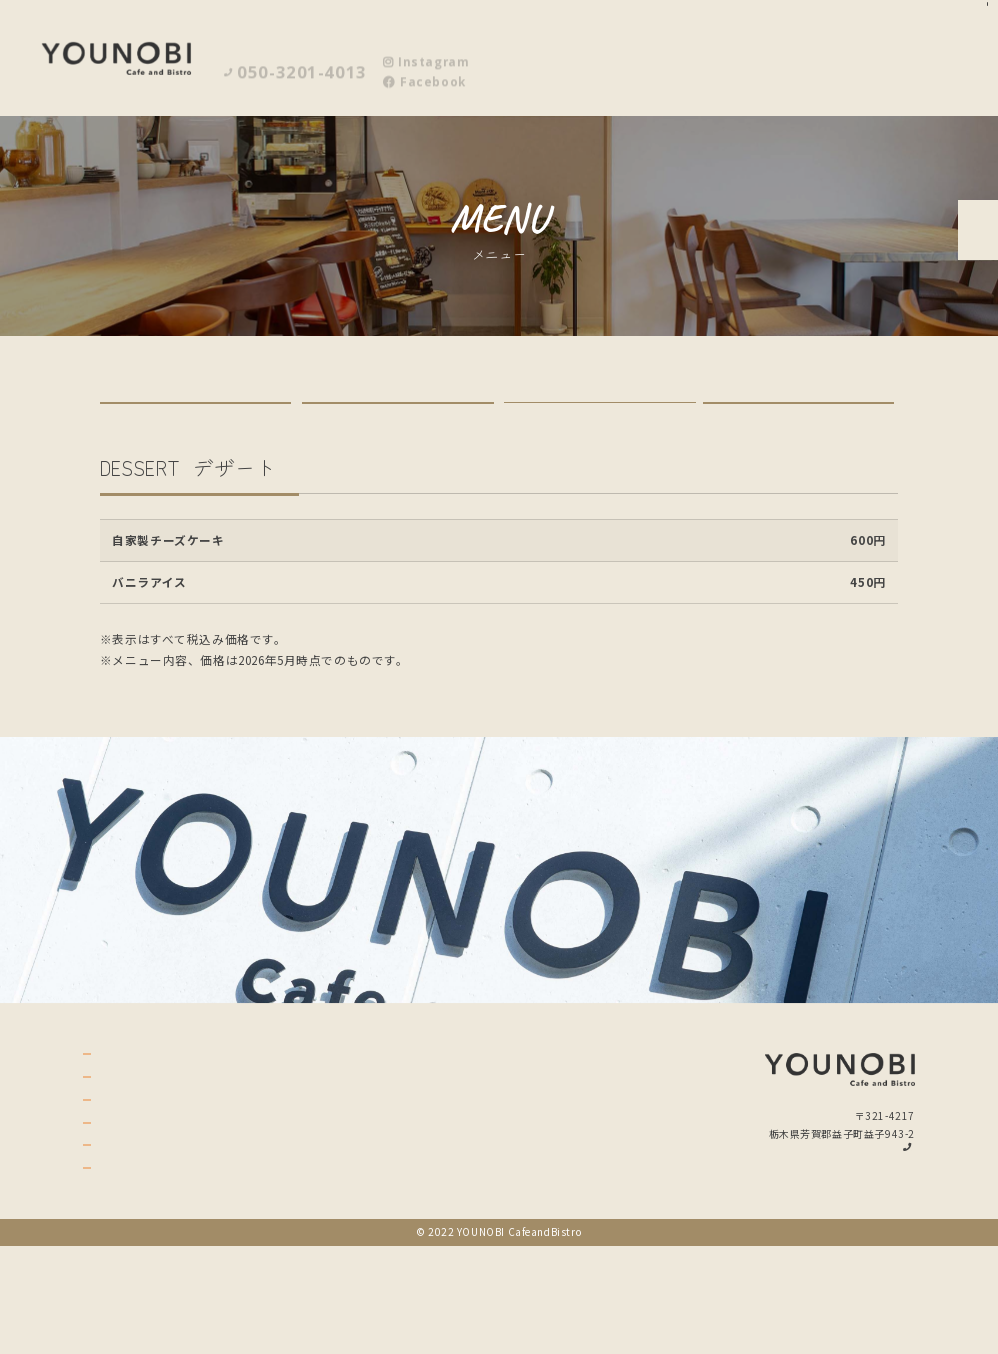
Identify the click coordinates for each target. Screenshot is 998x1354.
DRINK (798, 427)
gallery (133, 1194)
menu (123, 1162)
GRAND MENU (397, 427)
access (128, 1227)
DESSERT (600, 426)
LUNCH (196, 427)
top (117, 1130)
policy (127, 1259)
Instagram (426, 48)
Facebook (424, 68)
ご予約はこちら (973, 274)
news (122, 1292)
